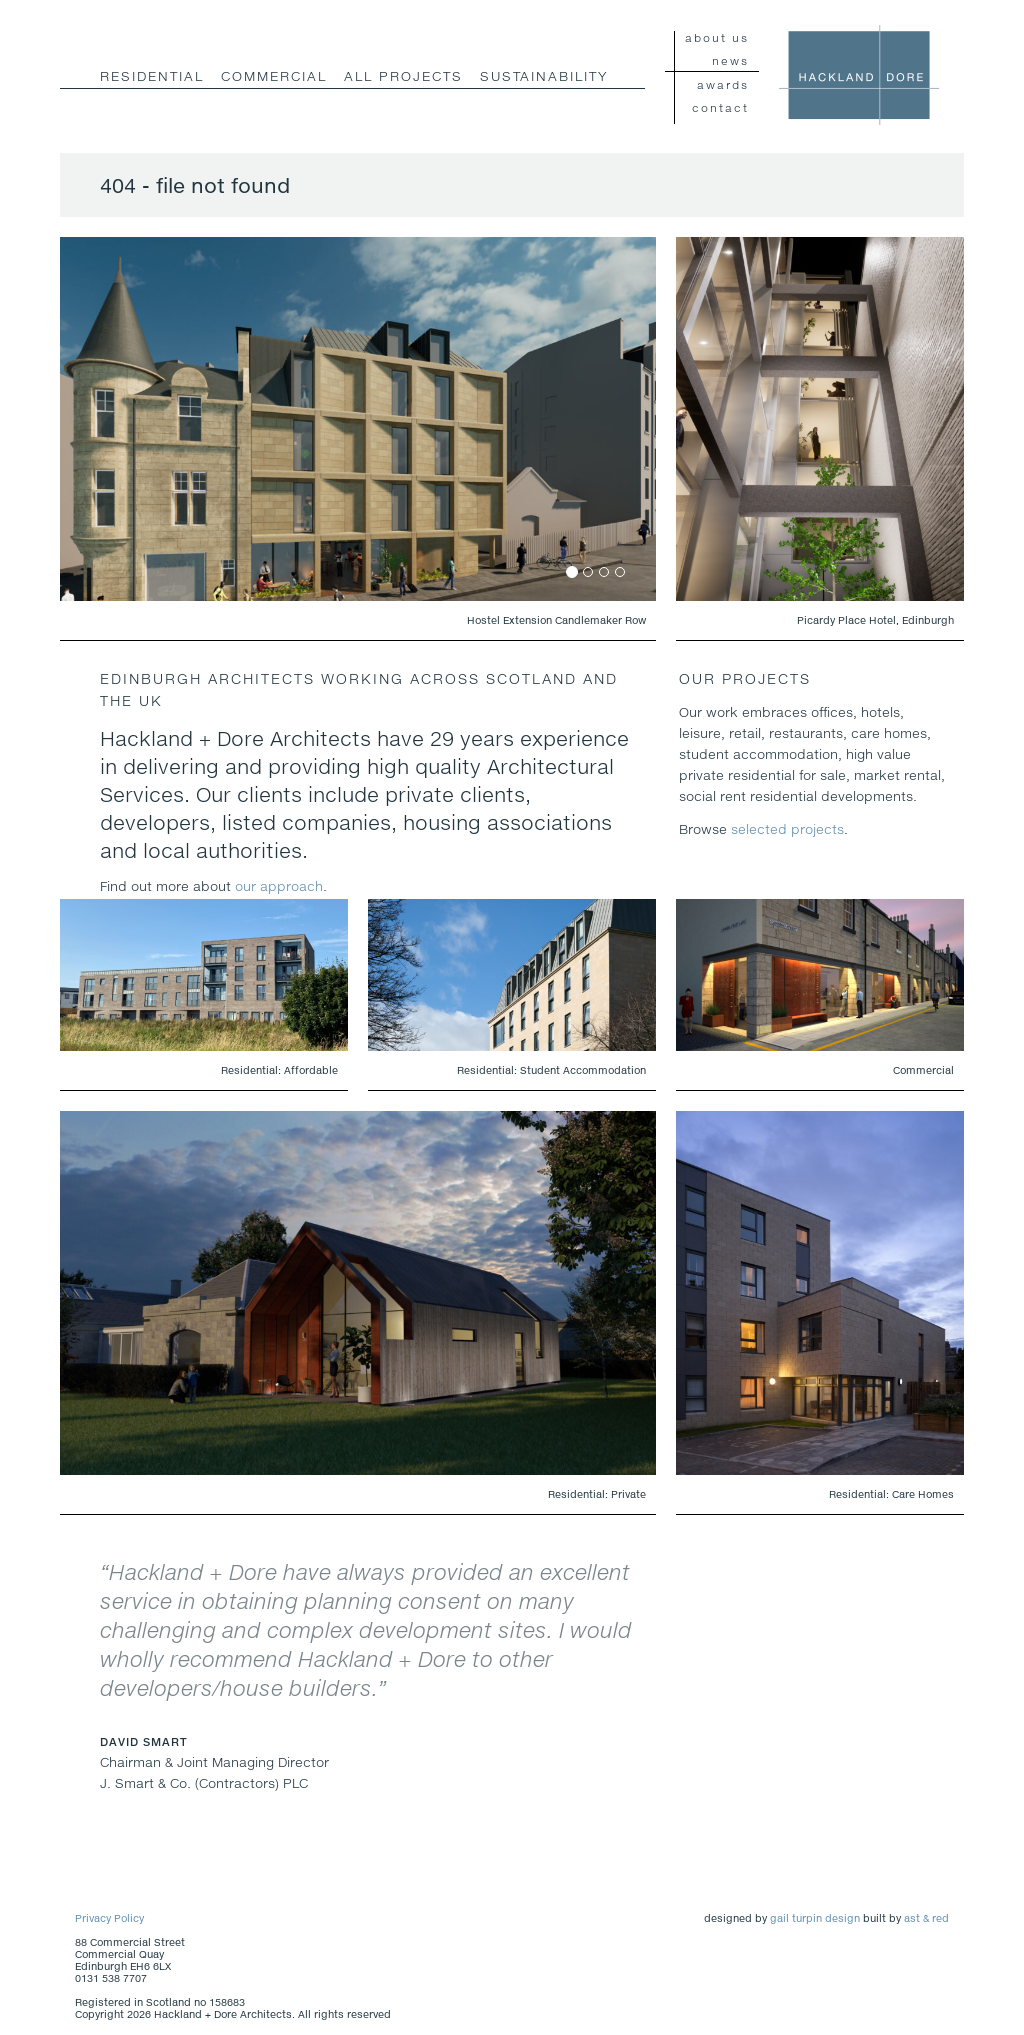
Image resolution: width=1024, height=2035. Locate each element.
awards (723, 84)
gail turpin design (815, 1918)
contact (720, 107)
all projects (403, 76)
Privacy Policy (109, 1918)
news (730, 60)
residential (152, 76)
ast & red (926, 1918)
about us (717, 37)
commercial (274, 76)
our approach (279, 886)
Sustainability (544, 76)
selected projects (787, 829)
